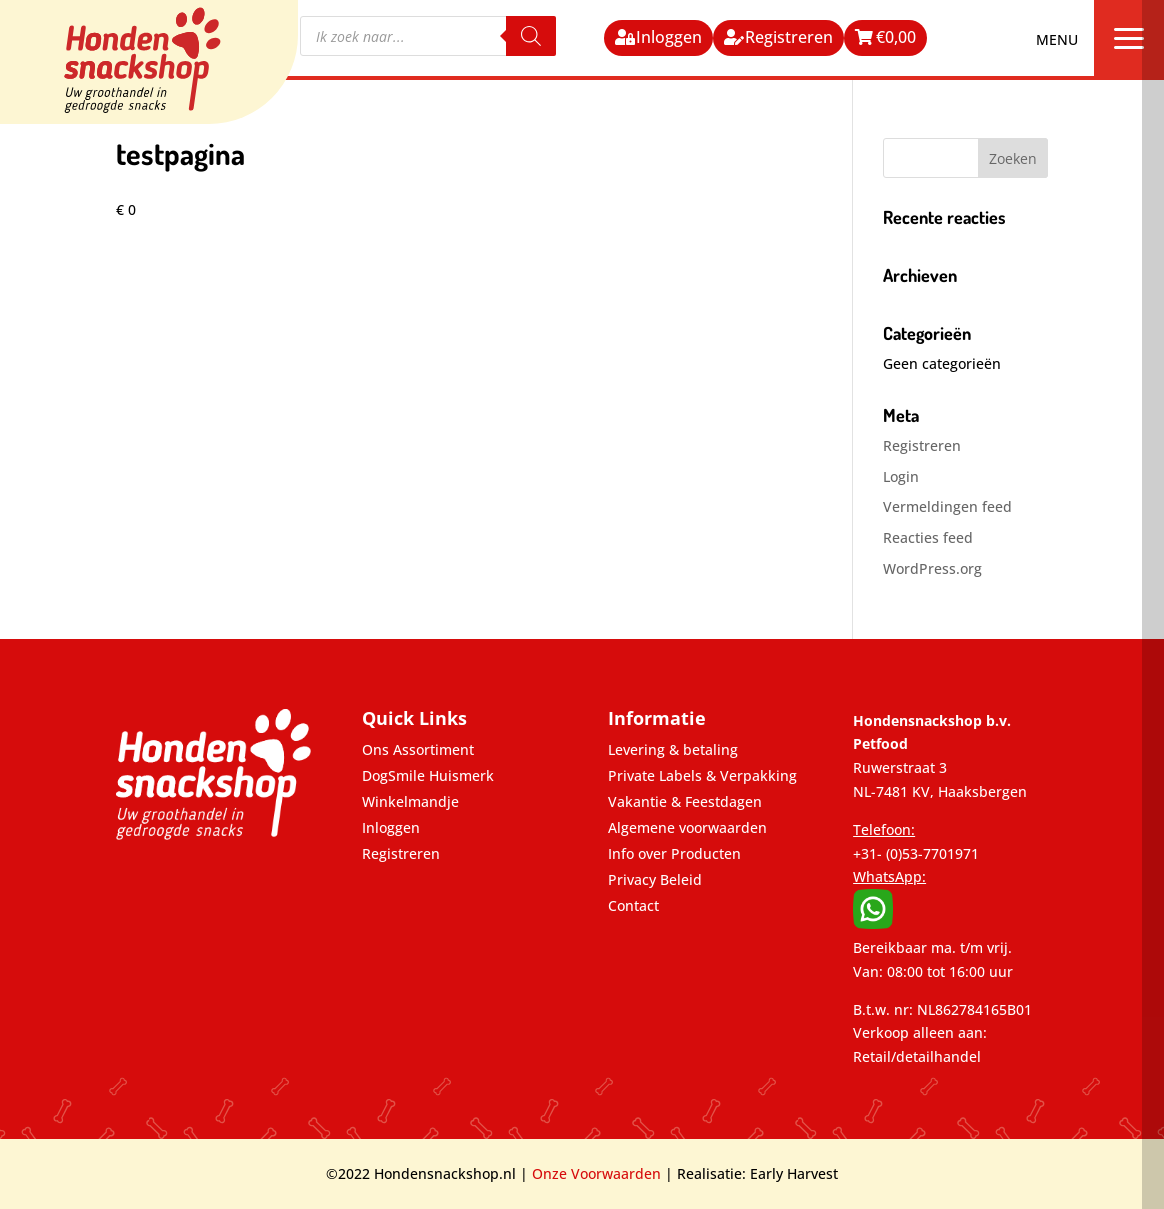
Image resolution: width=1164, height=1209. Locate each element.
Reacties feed (928, 537)
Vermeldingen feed (947, 506)
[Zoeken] (531, 36)
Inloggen (669, 37)
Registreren (789, 37)
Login (901, 476)
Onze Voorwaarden (596, 1173)
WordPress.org (932, 568)
